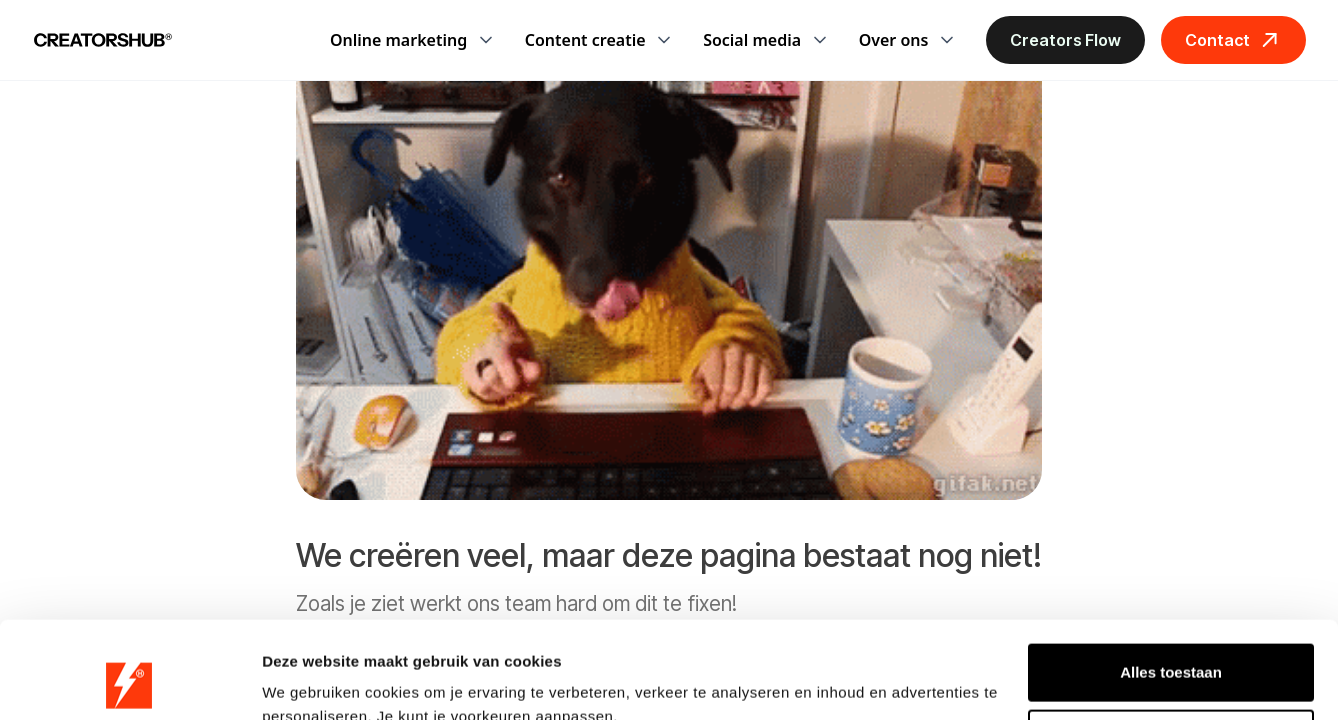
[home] (103, 40)
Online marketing (398, 40)
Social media (752, 40)
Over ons (894, 40)
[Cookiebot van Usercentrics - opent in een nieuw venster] (129, 681)
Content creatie (585, 40)
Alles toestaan (1171, 581)
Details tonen (309, 680)
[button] (411, 40)
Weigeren (1170, 646)
